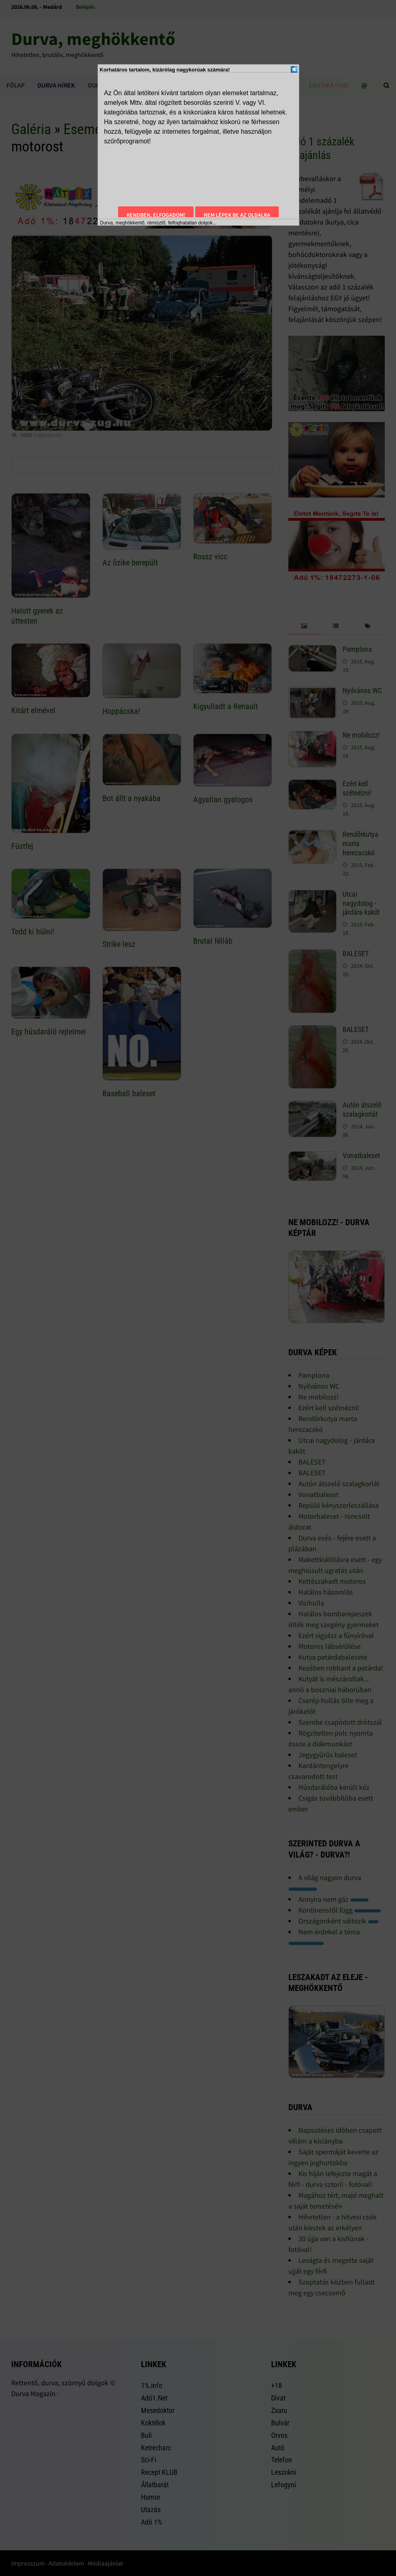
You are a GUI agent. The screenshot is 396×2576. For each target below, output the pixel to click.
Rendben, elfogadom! (156, 214)
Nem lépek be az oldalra (237, 214)
